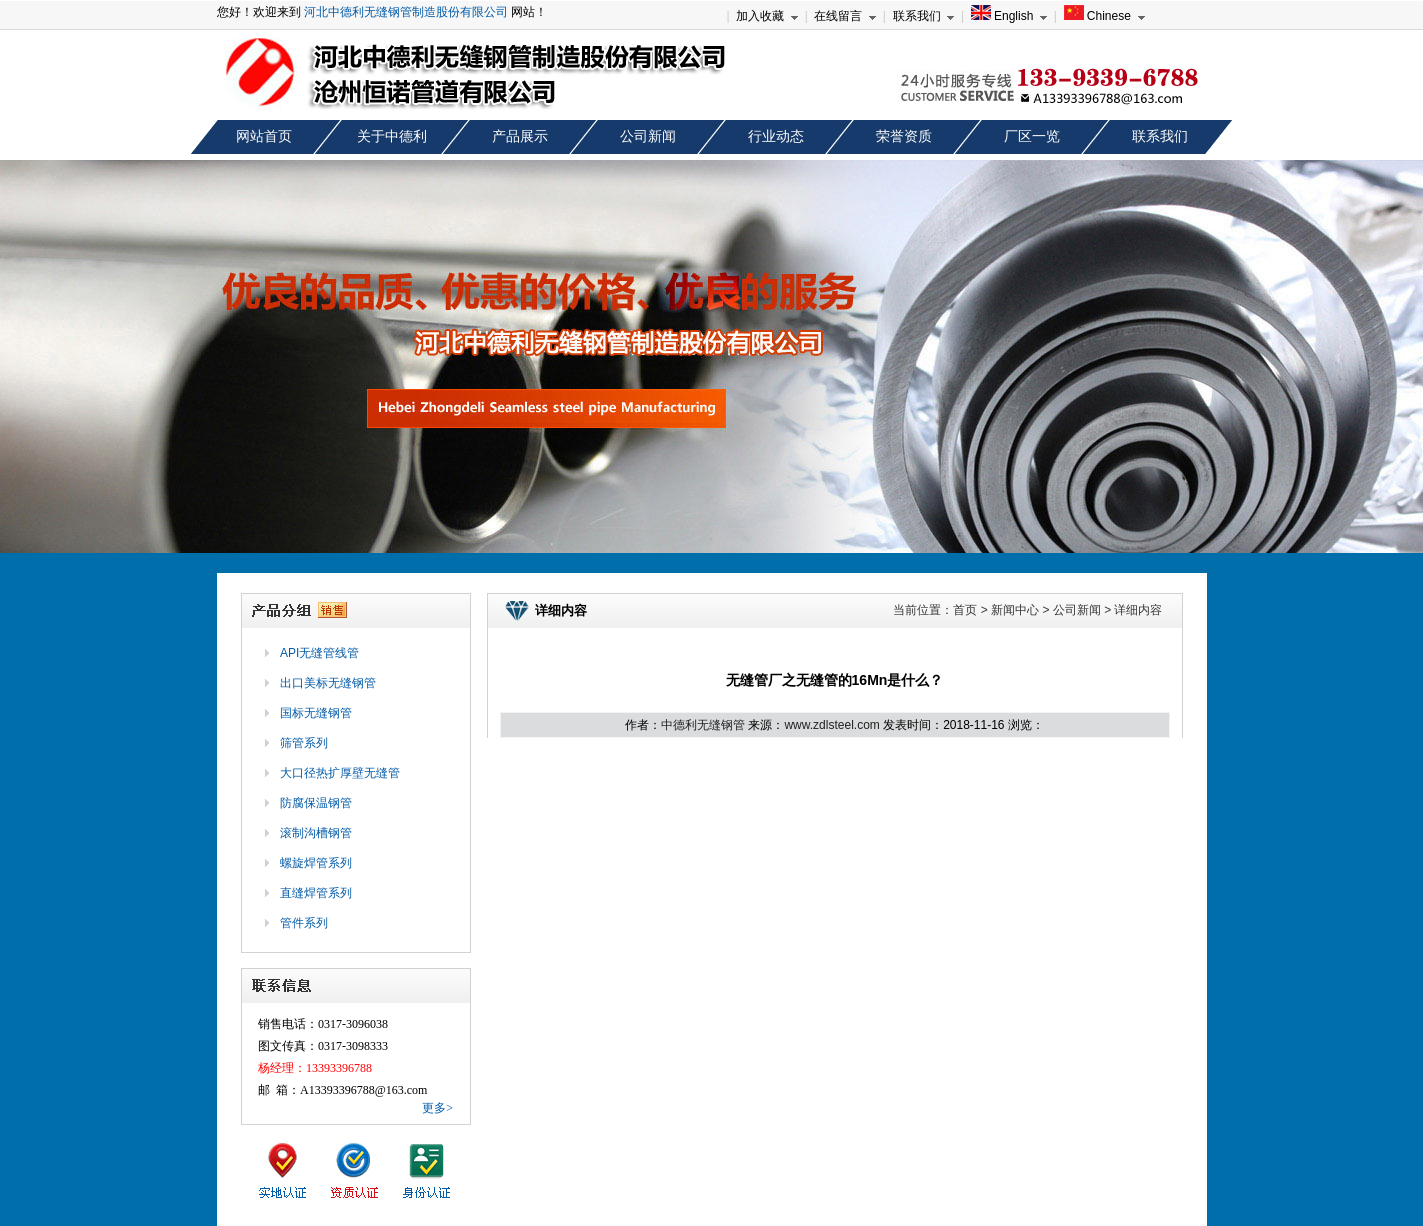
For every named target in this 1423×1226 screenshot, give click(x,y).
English (1002, 16)
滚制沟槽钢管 (316, 833)
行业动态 (776, 136)
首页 (965, 610)
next (1389, 363)
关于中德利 (392, 136)
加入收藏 (760, 16)
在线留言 (838, 16)
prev (33, 363)
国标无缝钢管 (316, 713)
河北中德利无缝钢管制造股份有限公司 (406, 12)
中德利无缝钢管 (703, 725)
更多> (437, 1108)
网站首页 (264, 136)
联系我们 (917, 16)
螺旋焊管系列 (316, 863)
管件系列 (304, 923)
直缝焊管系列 (316, 893)
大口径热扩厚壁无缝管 (340, 773)
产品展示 (520, 136)
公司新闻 (648, 136)
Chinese (1097, 16)
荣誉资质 (904, 136)
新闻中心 (1015, 610)
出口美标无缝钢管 (328, 683)
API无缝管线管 (319, 653)
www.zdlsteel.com (831, 725)
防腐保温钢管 (316, 803)
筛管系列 (304, 743)
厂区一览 (1032, 136)
